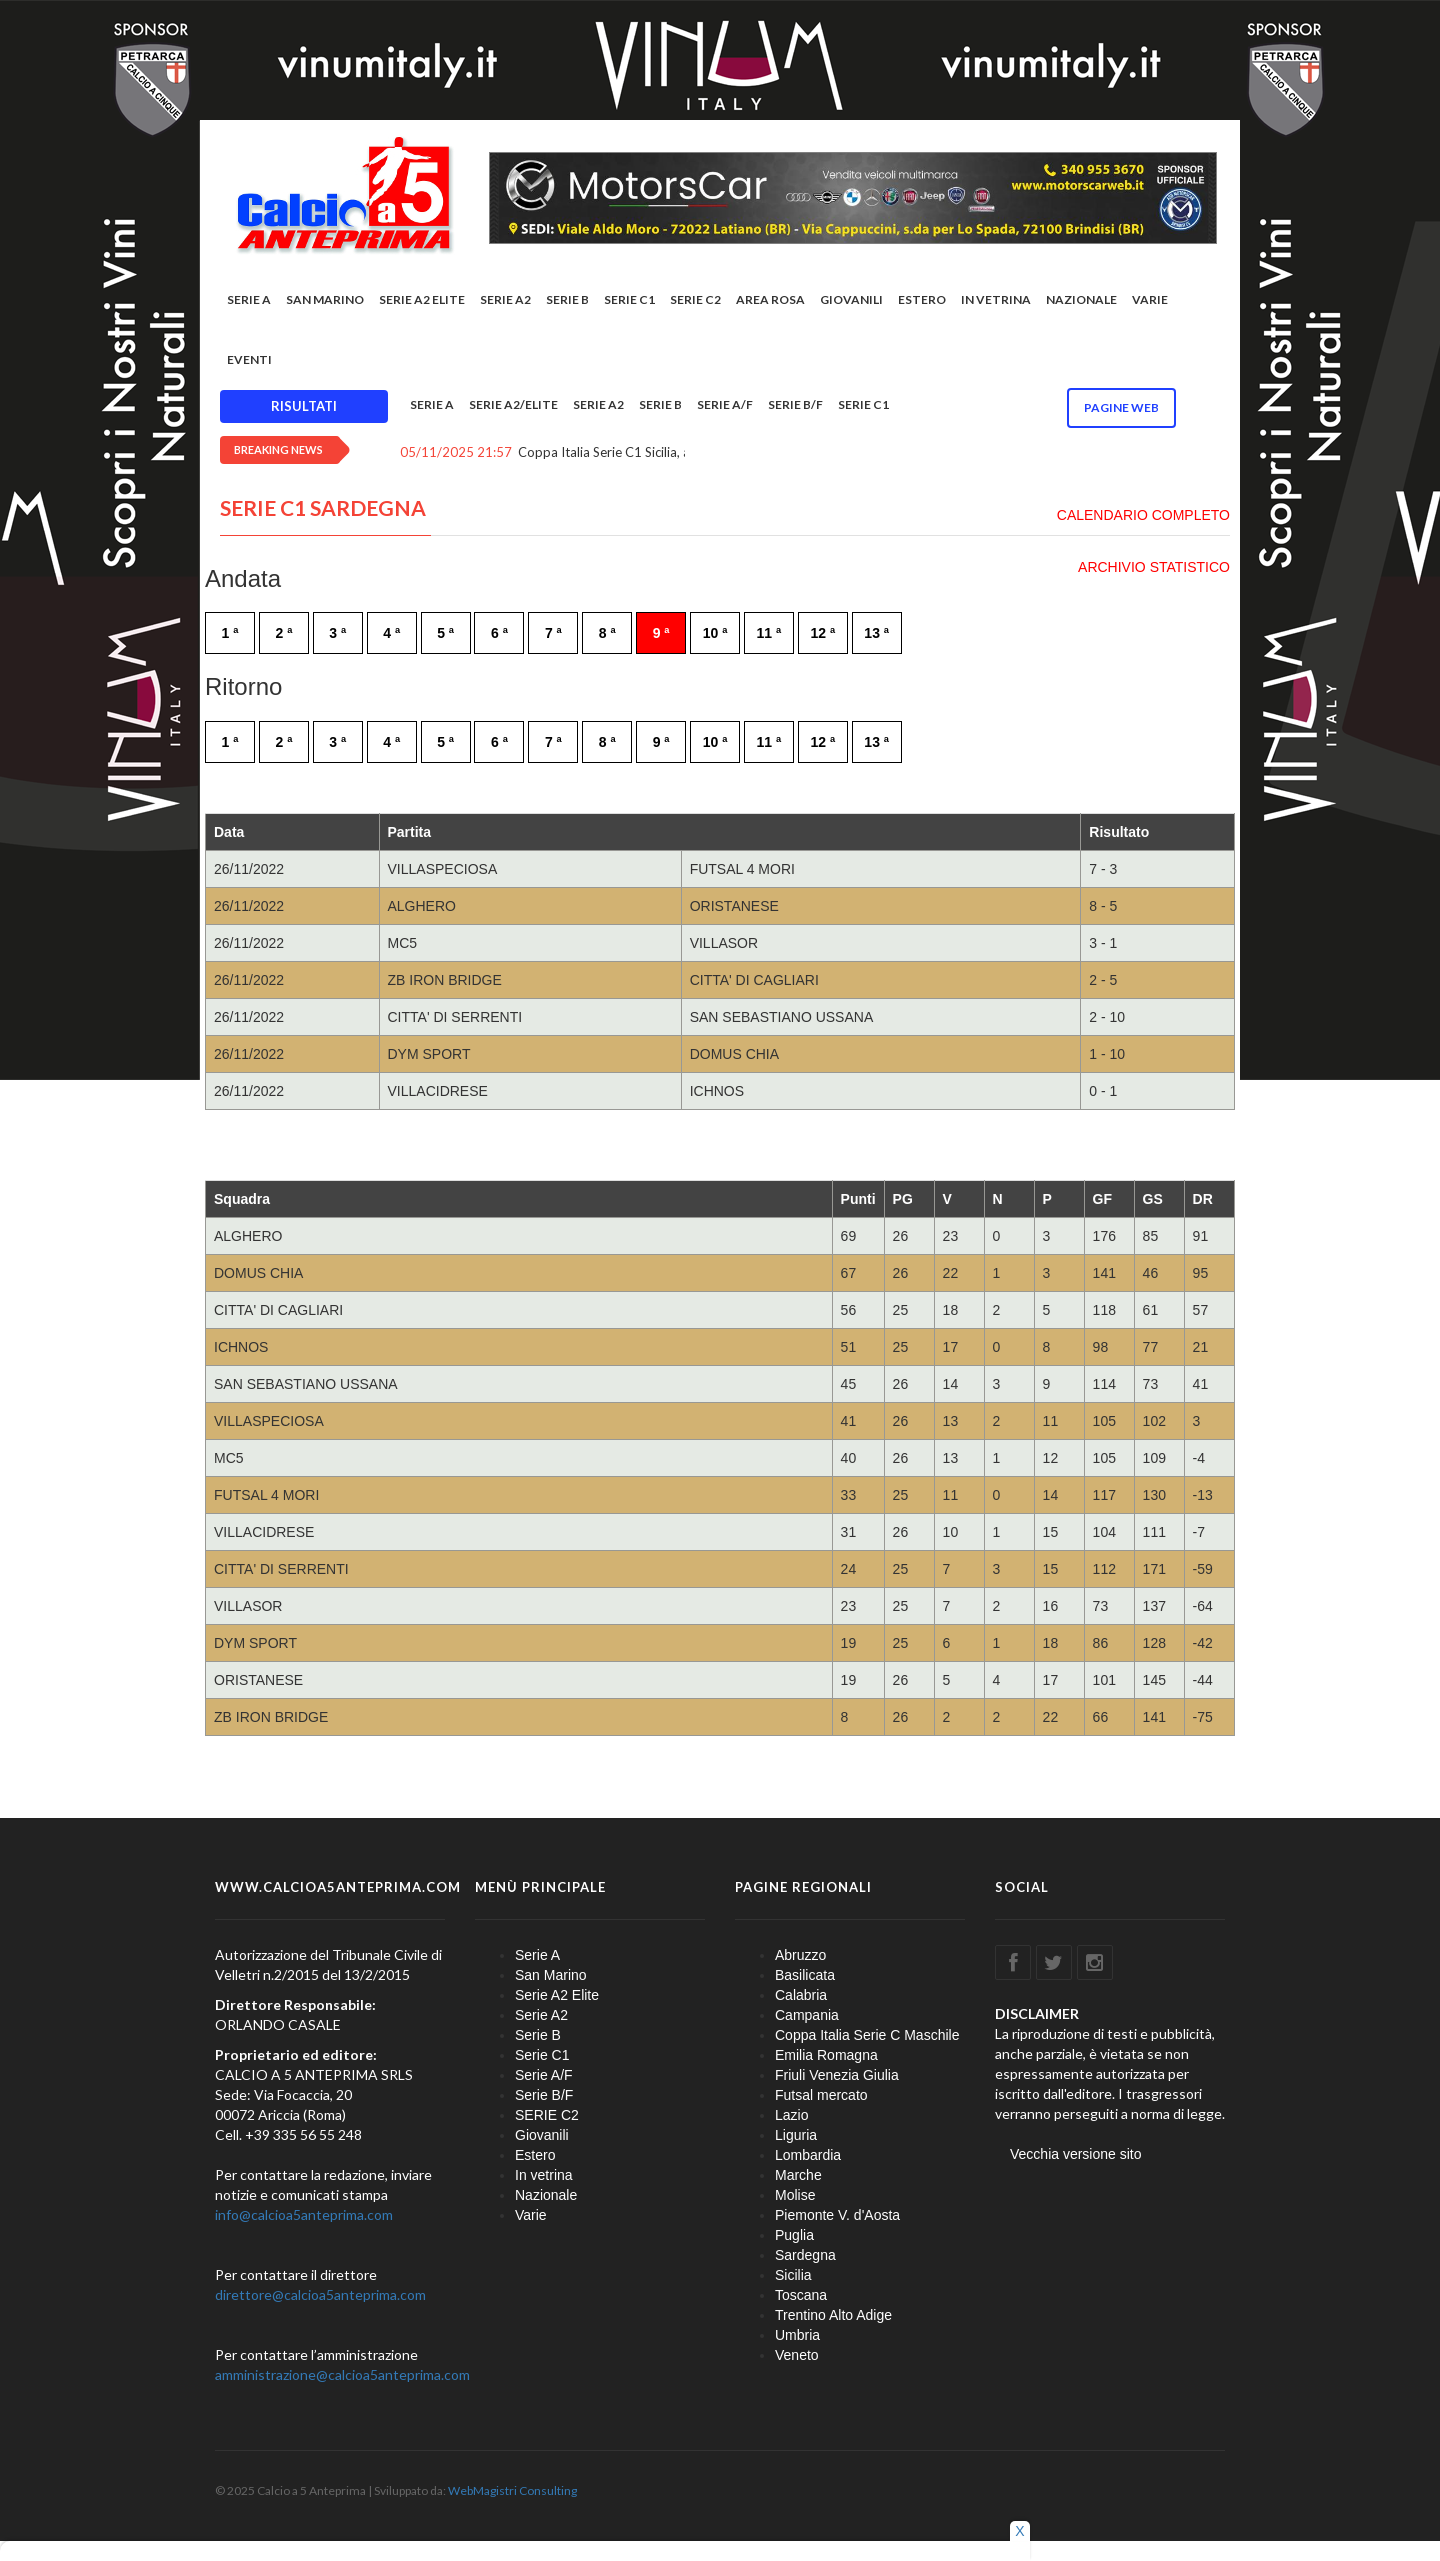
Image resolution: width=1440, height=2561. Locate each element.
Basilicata (805, 1975)
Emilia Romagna (826, 2055)
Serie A (249, 299)
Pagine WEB (1121, 407)
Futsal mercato (821, 2095)
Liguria (796, 2135)
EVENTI (249, 359)
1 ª (230, 633)
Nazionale (1081, 299)
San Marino (325, 299)
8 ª (607, 633)
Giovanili (851, 299)
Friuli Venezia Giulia (837, 2075)
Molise (795, 2195)
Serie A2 (505, 299)
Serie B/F (795, 404)
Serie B (567, 299)
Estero (922, 299)
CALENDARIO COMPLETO (1143, 515)
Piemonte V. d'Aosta (837, 2215)
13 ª (876, 633)
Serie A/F (725, 404)
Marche (798, 2175)
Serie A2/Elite (513, 404)
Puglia (794, 2235)
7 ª (553, 633)
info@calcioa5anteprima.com (304, 2214)
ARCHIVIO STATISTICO (1154, 567)
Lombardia (808, 2155)
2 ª (283, 633)
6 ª (499, 633)
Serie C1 (629, 299)
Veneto (797, 2355)
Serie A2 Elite (422, 299)
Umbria (797, 2335)
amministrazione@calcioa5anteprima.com (342, 2374)
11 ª (769, 633)
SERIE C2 (695, 299)
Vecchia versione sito (1076, 2154)
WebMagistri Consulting (512, 2490)
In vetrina (996, 299)
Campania (807, 2015)
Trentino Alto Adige (833, 2315)
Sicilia (793, 2275)
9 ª (661, 633)
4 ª (391, 633)
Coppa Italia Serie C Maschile (867, 2035)
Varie (1150, 299)
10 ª (715, 633)
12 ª (822, 633)
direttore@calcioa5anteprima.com (320, 2294)
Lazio (791, 2115)
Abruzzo (800, 1955)
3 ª (337, 633)
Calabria (801, 1995)
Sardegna (805, 2255)
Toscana (801, 2295)
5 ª (445, 633)
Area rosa (770, 299)
